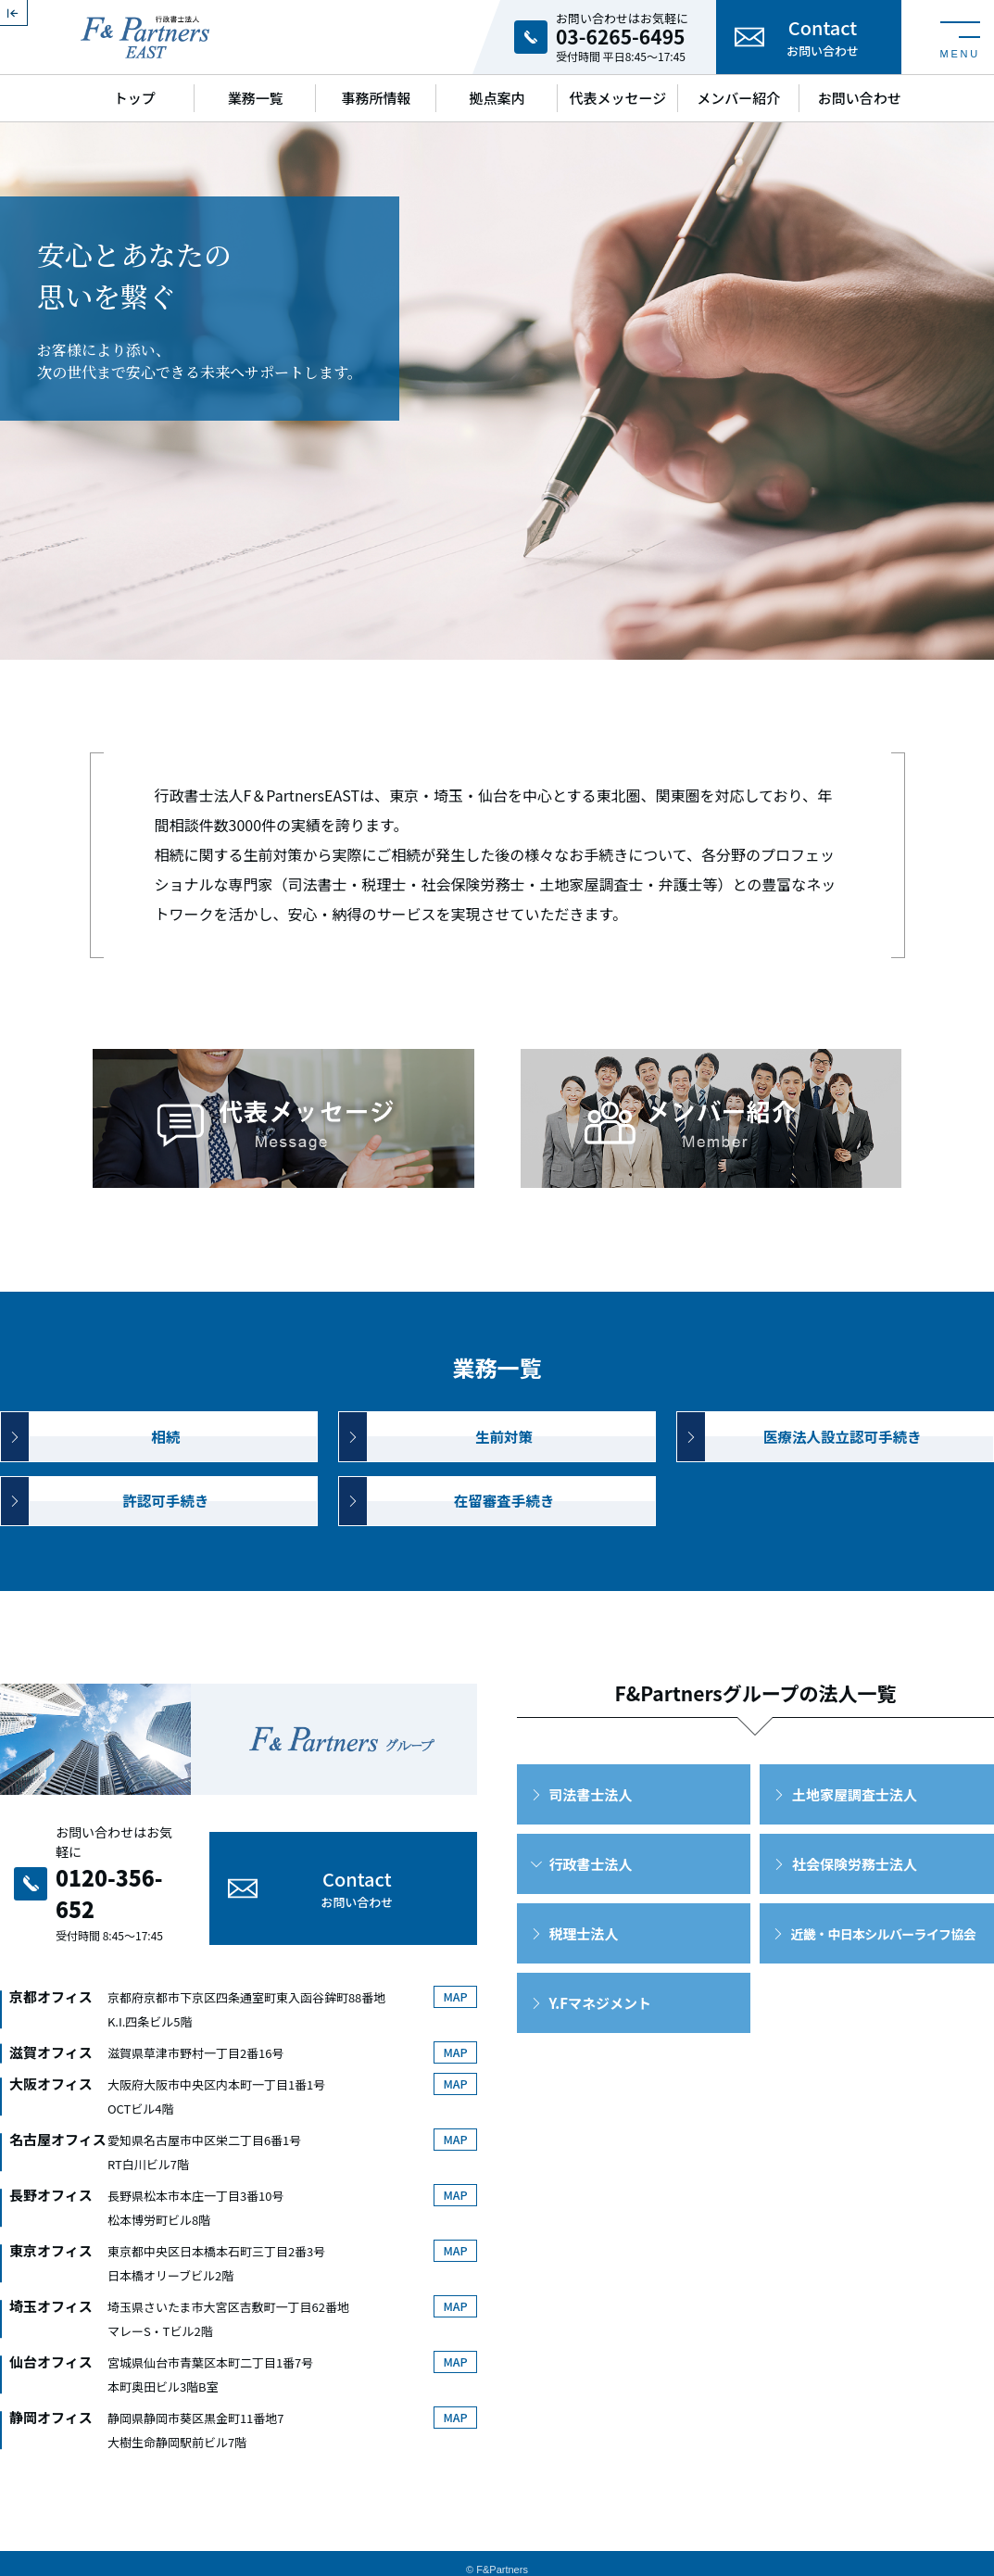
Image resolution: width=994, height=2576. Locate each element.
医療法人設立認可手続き (842, 1458)
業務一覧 (255, 97)
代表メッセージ (618, 97)
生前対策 (503, 1458)
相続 (166, 1458)
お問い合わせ (859, 97)
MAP (452, 1984)
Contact (822, 37)
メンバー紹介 (738, 97)
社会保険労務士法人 (854, 1902)
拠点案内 (496, 97)
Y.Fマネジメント (599, 2041)
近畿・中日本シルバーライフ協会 (882, 1972)
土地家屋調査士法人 (854, 1832)
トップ (135, 97)
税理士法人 (583, 1971)
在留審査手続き (503, 1533)
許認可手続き (166, 1533)
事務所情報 (376, 97)
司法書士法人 (590, 1832)
